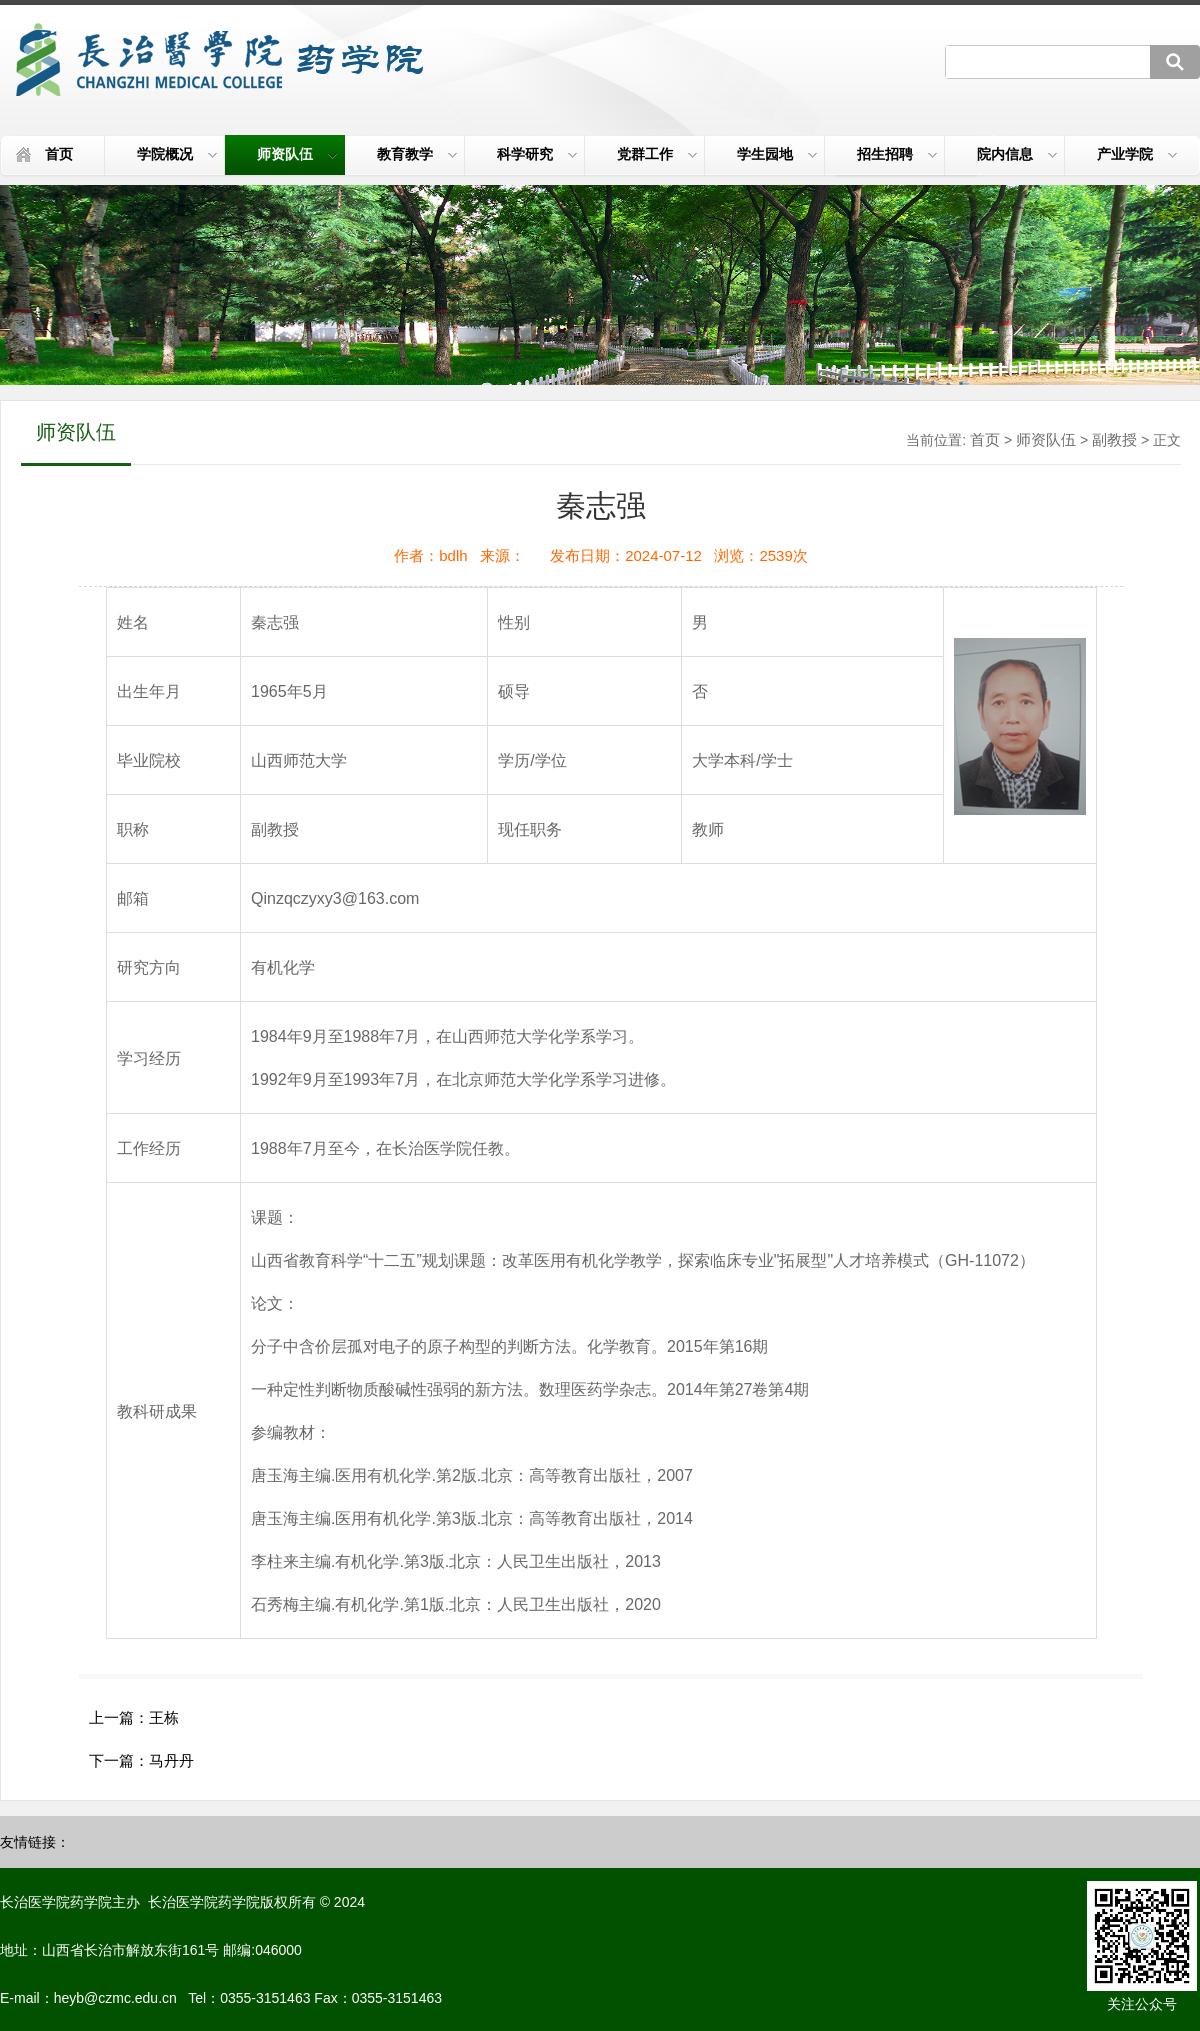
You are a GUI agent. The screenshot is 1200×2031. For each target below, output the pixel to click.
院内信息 (1017, 154)
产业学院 (1137, 154)
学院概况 (177, 154)
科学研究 (537, 154)
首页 (59, 154)
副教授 (1114, 439)
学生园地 (777, 154)
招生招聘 (897, 154)
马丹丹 (171, 1760)
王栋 (164, 1717)
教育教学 (417, 154)
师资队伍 (297, 154)
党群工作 (657, 154)
